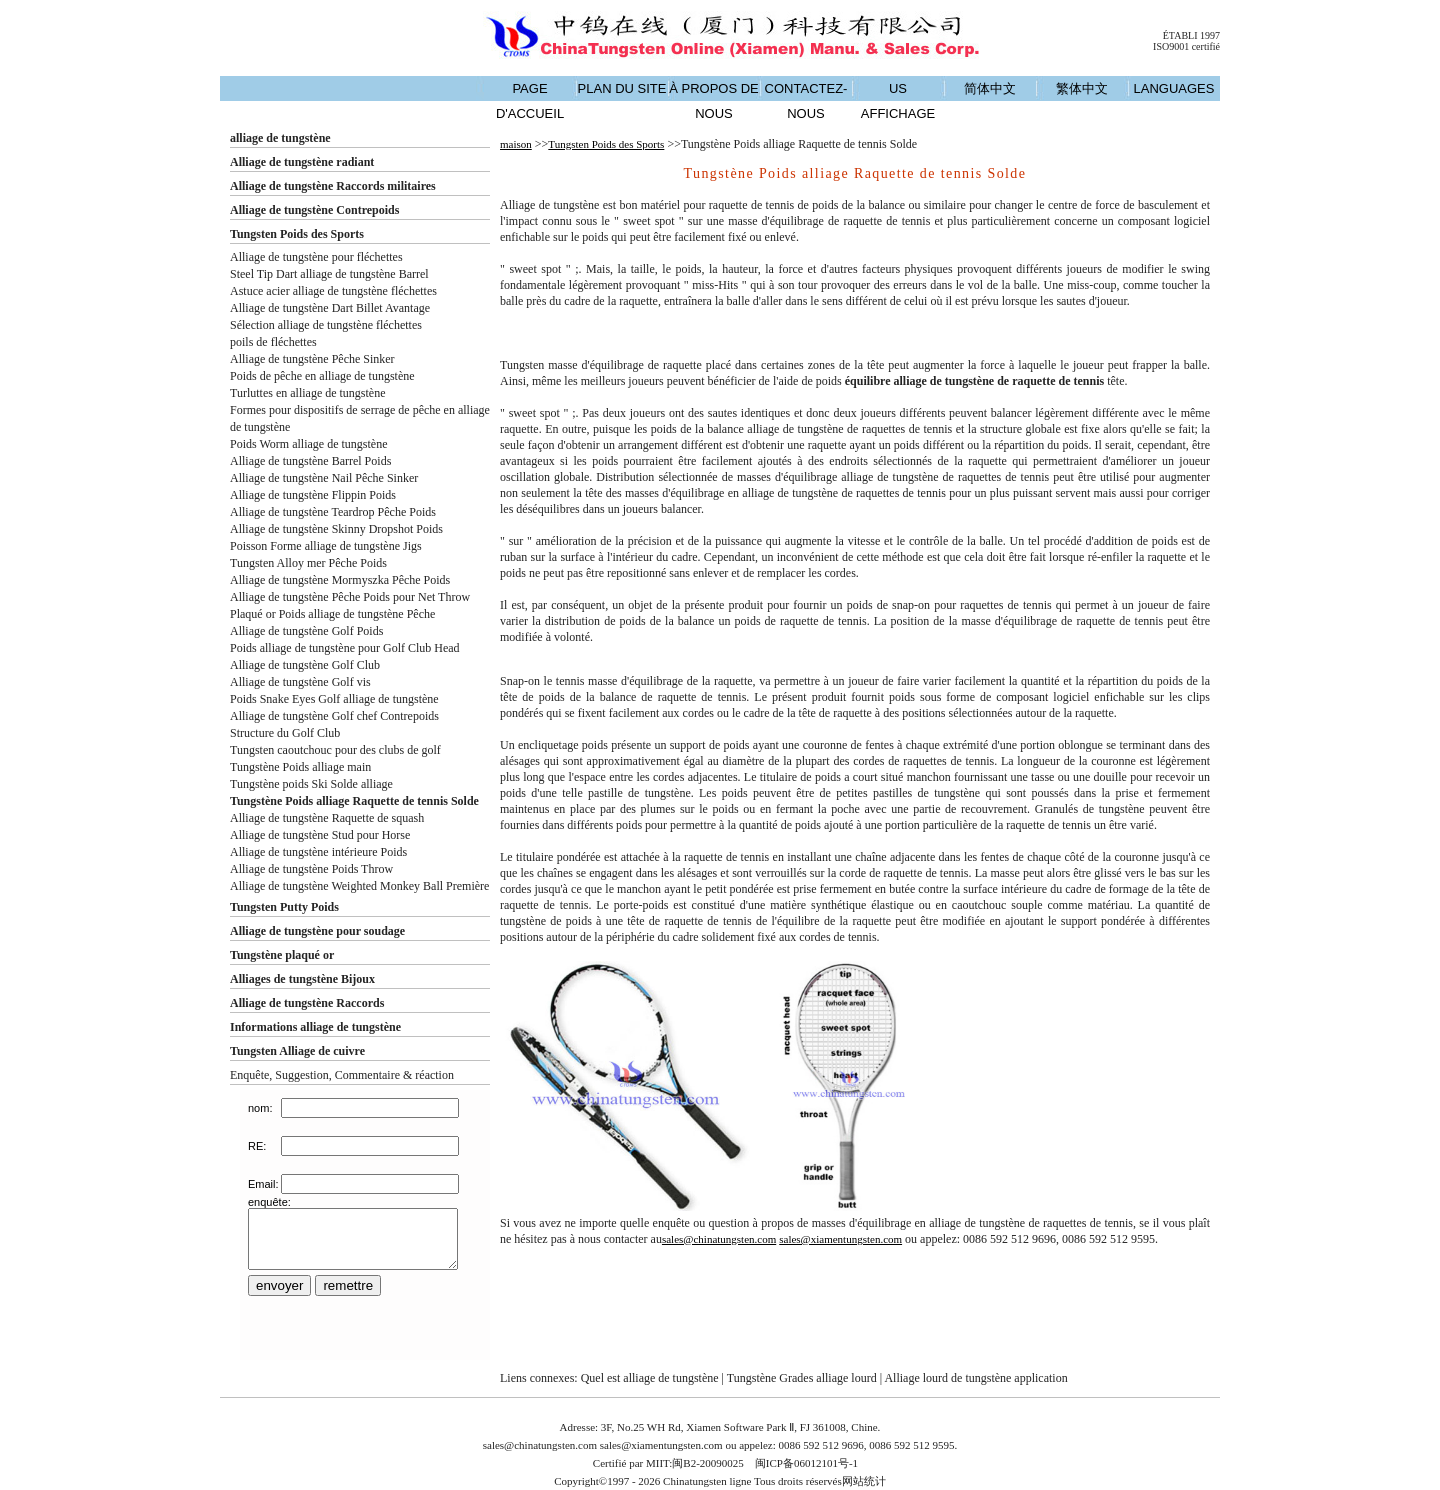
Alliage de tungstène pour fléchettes (316, 257)
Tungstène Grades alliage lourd (802, 1378)
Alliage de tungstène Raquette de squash (327, 818)
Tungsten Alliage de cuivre (297, 1051)
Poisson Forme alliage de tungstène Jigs (326, 546)
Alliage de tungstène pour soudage (317, 931)
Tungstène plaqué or (282, 955)
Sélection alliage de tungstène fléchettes (326, 325)
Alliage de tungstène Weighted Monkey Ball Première (359, 886)
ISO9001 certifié (1186, 46)
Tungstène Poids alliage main (300, 767)
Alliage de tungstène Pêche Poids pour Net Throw (350, 597)
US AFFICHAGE (898, 101)
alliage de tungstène (280, 138)
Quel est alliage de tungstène (650, 1378)
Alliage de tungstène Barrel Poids (310, 461)
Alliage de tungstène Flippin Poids (313, 495)
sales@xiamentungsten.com (840, 1239)
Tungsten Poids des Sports (297, 234)
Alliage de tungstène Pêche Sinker (312, 359)
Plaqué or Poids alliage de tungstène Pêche (332, 614)
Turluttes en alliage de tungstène (308, 393)
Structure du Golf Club (285, 733)
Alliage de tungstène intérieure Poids (318, 852)
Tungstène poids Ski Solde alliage (311, 784)
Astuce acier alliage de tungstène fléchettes (333, 291)
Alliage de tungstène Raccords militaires (333, 186)
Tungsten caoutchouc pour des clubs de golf (335, 750)
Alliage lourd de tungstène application (975, 1378)
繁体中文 (1082, 88)
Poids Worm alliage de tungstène (308, 444)
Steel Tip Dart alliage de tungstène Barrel (329, 274)
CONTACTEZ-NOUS (806, 101)
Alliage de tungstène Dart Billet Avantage (330, 308)
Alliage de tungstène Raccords (307, 1003)
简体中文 (990, 88)
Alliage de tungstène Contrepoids (314, 210)
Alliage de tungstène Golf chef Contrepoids (334, 716)
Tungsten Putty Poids (284, 907)
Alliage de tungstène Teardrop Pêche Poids (333, 512)
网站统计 (864, 1481)
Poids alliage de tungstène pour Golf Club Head (345, 648)
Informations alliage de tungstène (315, 1027)
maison (516, 144)
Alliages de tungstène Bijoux (302, 979)
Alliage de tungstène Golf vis (300, 682)
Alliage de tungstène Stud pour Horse (320, 835)
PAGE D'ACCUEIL (530, 101)
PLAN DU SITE (622, 88)
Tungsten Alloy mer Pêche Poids (308, 563)
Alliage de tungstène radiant (302, 162)
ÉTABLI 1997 (1191, 35)
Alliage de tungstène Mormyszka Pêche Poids (340, 580)
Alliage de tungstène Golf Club (305, 665)
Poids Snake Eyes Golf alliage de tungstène (334, 699)
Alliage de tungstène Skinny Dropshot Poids (336, 529)
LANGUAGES (1174, 88)
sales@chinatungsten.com (719, 1239)
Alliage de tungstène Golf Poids (306, 631)
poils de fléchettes (273, 342)
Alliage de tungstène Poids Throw (311, 869)
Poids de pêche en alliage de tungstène (322, 376)
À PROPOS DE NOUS (714, 101)
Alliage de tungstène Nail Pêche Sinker (324, 478)
